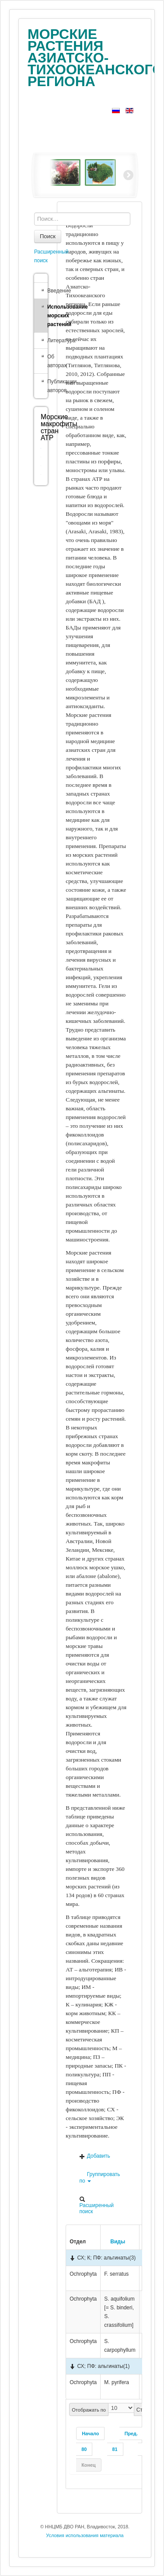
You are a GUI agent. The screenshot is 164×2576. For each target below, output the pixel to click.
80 (84, 2449)
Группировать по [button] (99, 2177)
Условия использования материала (84, 2535)
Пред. (131, 2433)
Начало (90, 2433)
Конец (88, 2465)
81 (115, 2449)
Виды (114, 2242)
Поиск (48, 236)
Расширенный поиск (96, 2205)
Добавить (94, 2156)
